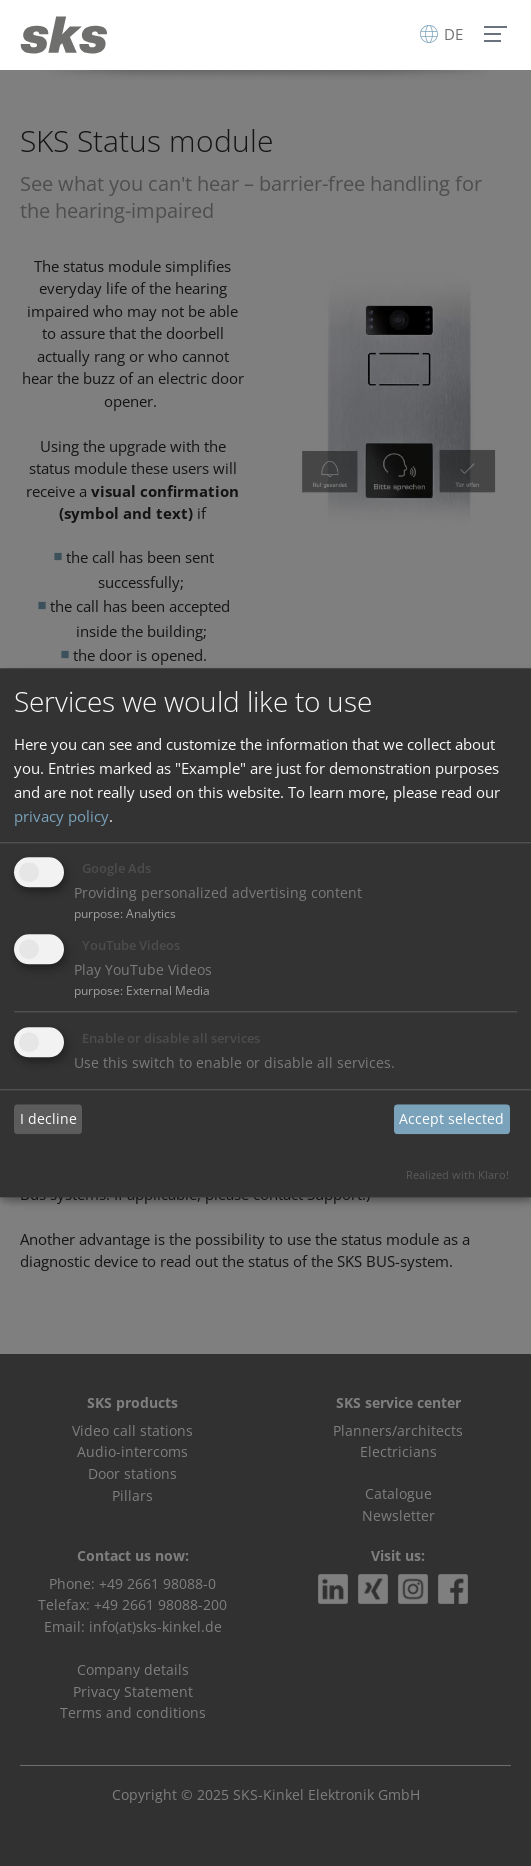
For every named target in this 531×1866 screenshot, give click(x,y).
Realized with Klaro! (457, 1174)
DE (441, 34)
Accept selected (451, 1118)
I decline (48, 1118)
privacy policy (61, 816)
